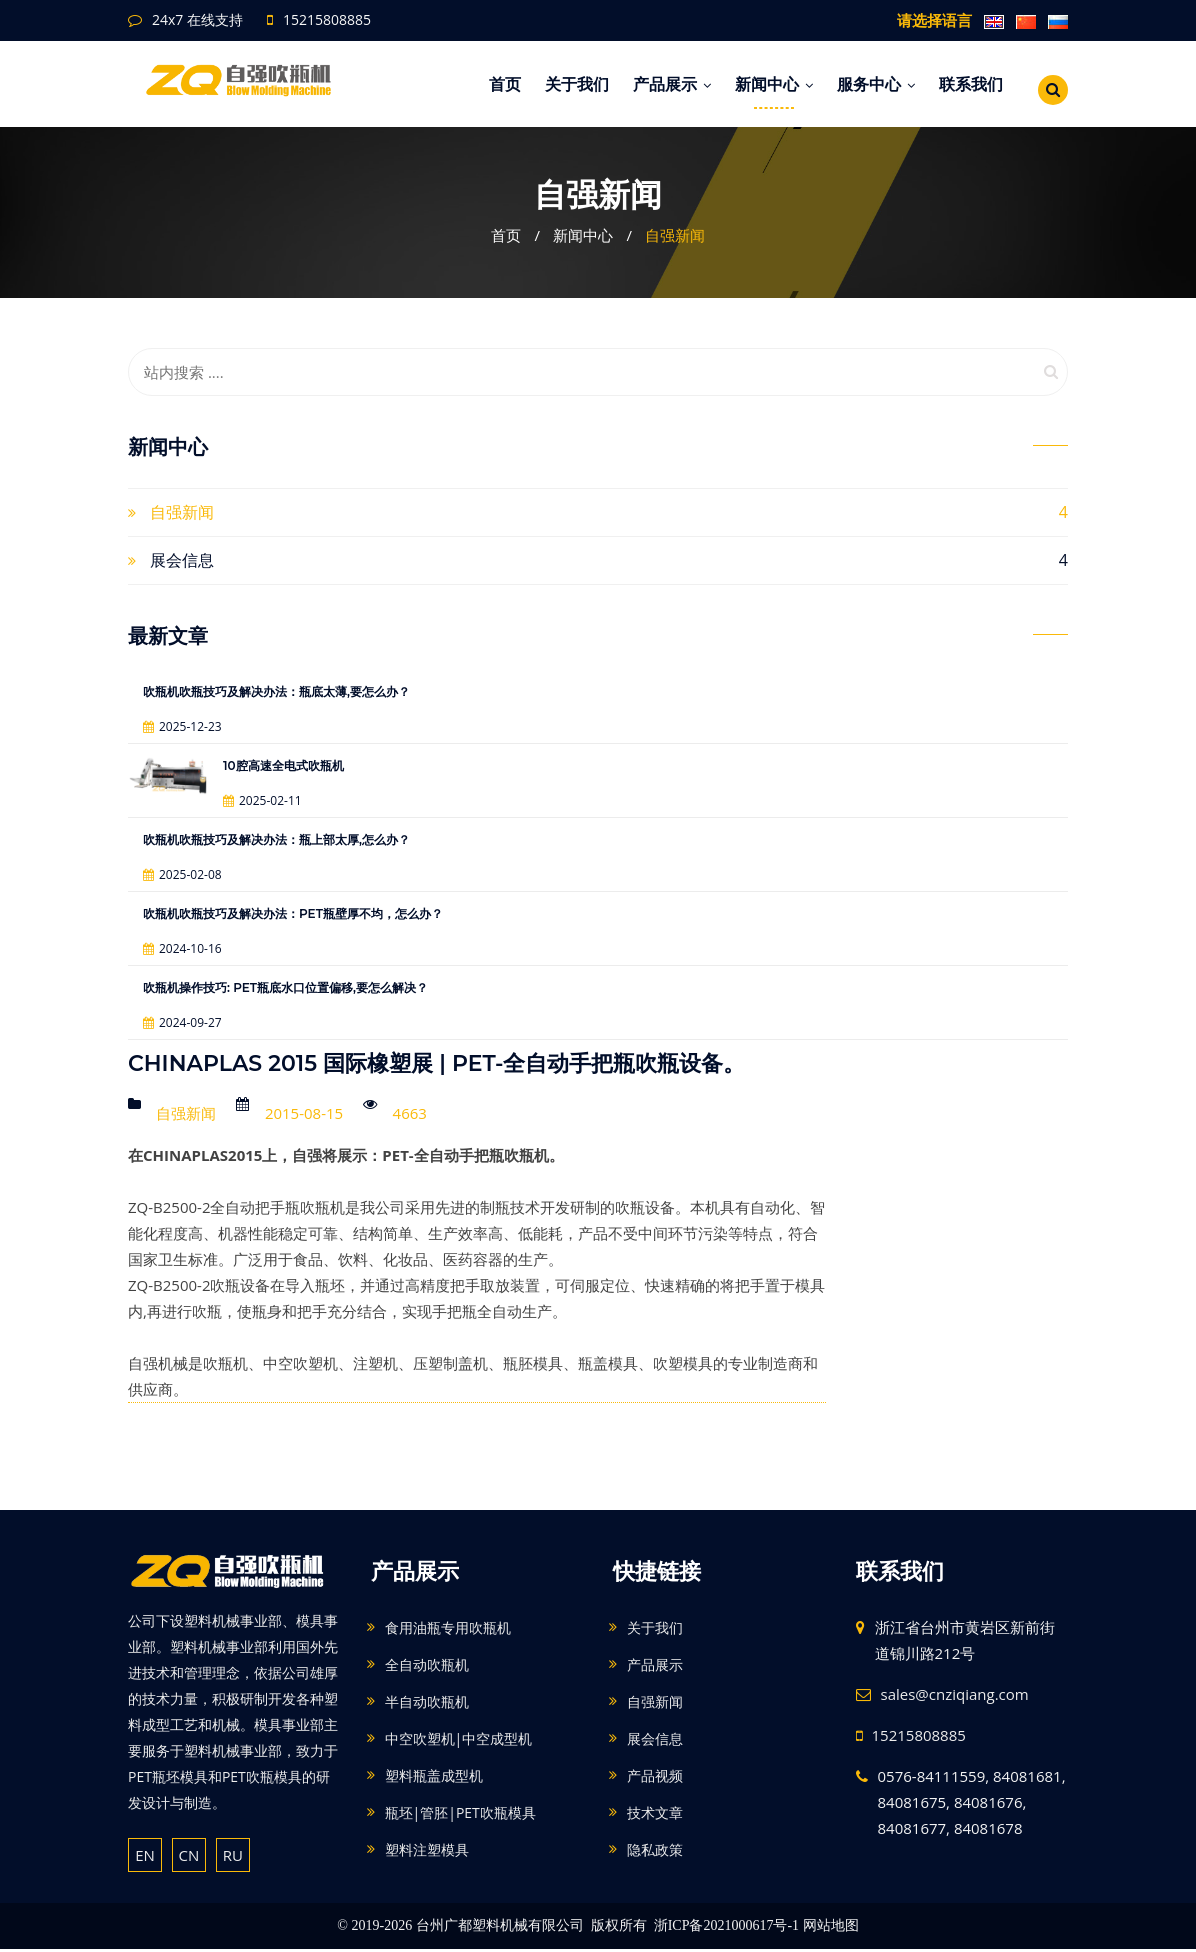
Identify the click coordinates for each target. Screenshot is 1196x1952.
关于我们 (577, 84)
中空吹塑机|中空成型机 (459, 1741)
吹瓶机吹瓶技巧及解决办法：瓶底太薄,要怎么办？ (276, 691)
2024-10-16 (182, 948)
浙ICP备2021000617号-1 (726, 1928)
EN (145, 1857)
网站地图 (831, 1928)
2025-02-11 (262, 800)
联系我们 (971, 84)
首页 (505, 84)
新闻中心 (774, 84)
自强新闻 (675, 235)
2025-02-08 (182, 874)
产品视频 (655, 1778)
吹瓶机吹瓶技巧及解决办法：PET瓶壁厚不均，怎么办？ (293, 913)
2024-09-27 (182, 1022)
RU (233, 1857)
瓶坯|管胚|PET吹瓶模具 (460, 1815)
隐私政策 (655, 1852)
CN (189, 1857)
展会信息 (182, 560)
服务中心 (876, 84)
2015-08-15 (304, 1114)
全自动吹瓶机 (427, 1667)
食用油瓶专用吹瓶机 (448, 1630)
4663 (409, 1114)
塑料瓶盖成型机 (434, 1778)
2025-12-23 (182, 726)
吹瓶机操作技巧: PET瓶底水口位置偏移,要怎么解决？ (285, 987)
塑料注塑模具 (427, 1852)
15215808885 (327, 19)
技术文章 (655, 1815)
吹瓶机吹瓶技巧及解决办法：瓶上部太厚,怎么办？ (276, 839)
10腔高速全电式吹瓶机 (283, 765)
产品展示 (672, 84)
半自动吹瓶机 (427, 1704)
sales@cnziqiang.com (955, 1697)
